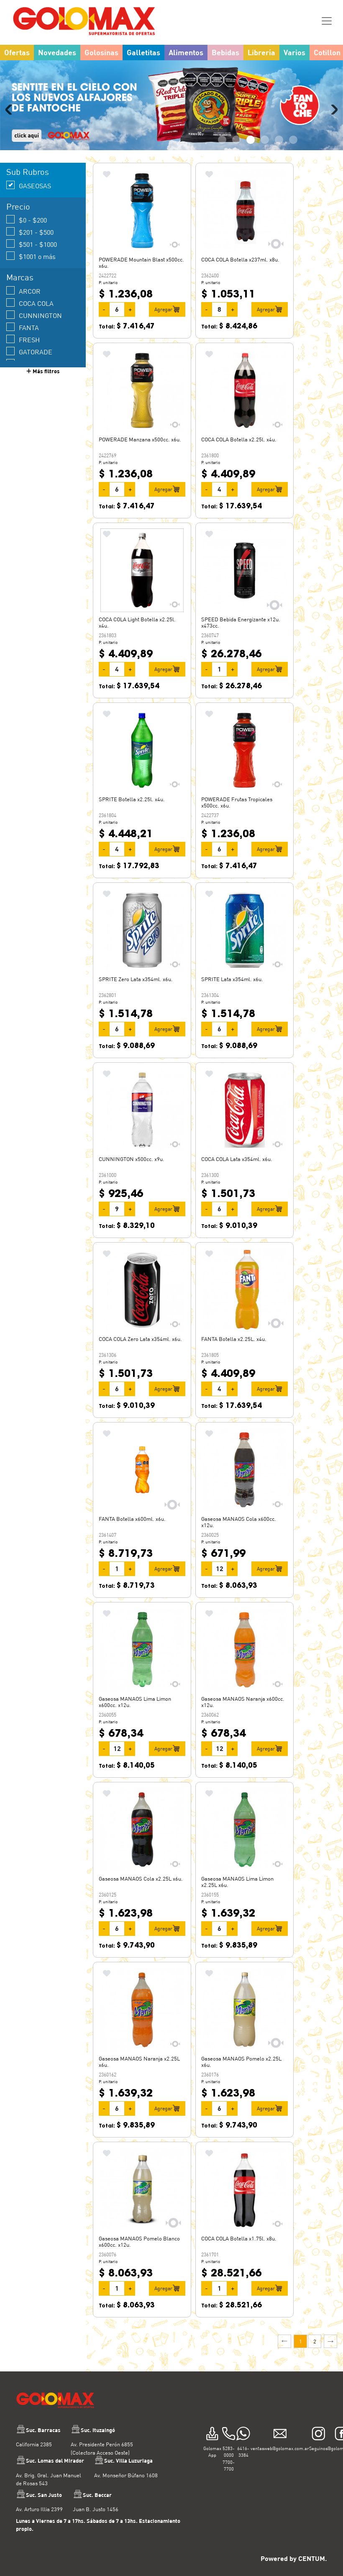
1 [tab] (222, 139)
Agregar (167, 309)
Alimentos (186, 52)
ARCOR (23, 290)
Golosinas (101, 52)
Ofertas (17, 52)
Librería (261, 52)
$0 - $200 (26, 219)
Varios (294, 52)
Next (332, 109)
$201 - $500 (30, 231)
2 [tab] (236, 139)
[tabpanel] (171, 105)
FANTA (22, 327)
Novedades (57, 52)
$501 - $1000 (31, 243)
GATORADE (29, 351)
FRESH (23, 339)
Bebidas (225, 52)
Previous (10, 109)
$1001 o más (31, 255)
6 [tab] (293, 139)
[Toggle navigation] (326, 21)
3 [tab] (250, 139)
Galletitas (143, 52)
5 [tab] (279, 139)
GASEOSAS (28, 185)
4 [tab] (265, 139)
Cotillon (327, 52)
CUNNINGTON (34, 314)
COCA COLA (30, 302)
